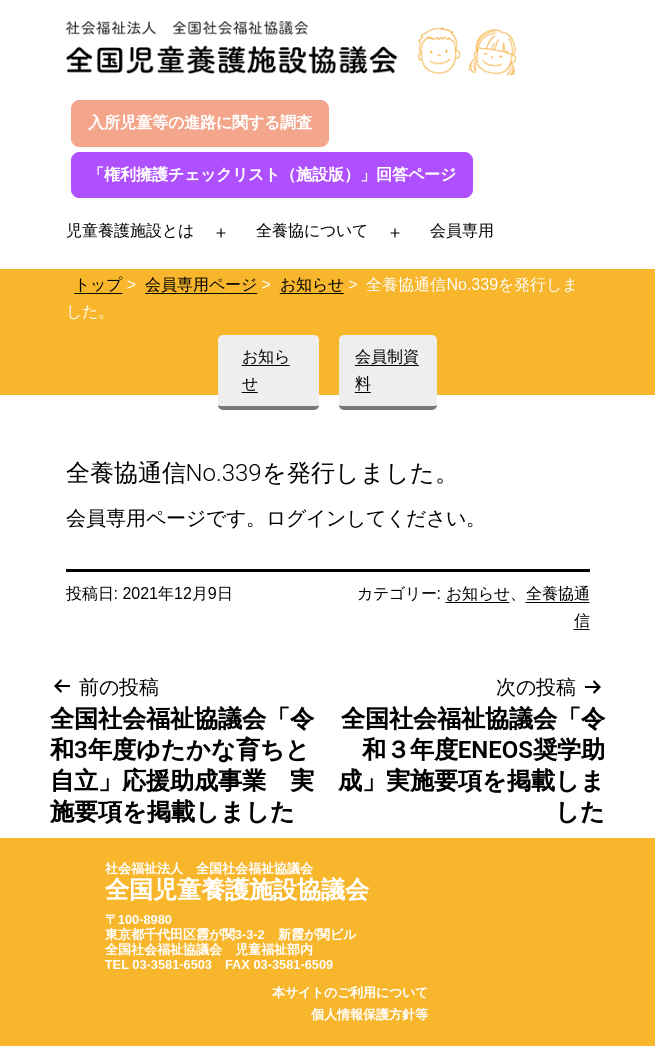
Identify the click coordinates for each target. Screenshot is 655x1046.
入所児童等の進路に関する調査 (200, 122)
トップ (98, 284)
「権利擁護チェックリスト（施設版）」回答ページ (272, 174)
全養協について (312, 230)
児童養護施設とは (130, 230)
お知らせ (312, 284)
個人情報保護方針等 (369, 1014)
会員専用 (462, 230)
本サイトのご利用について (350, 992)
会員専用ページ (201, 284)
